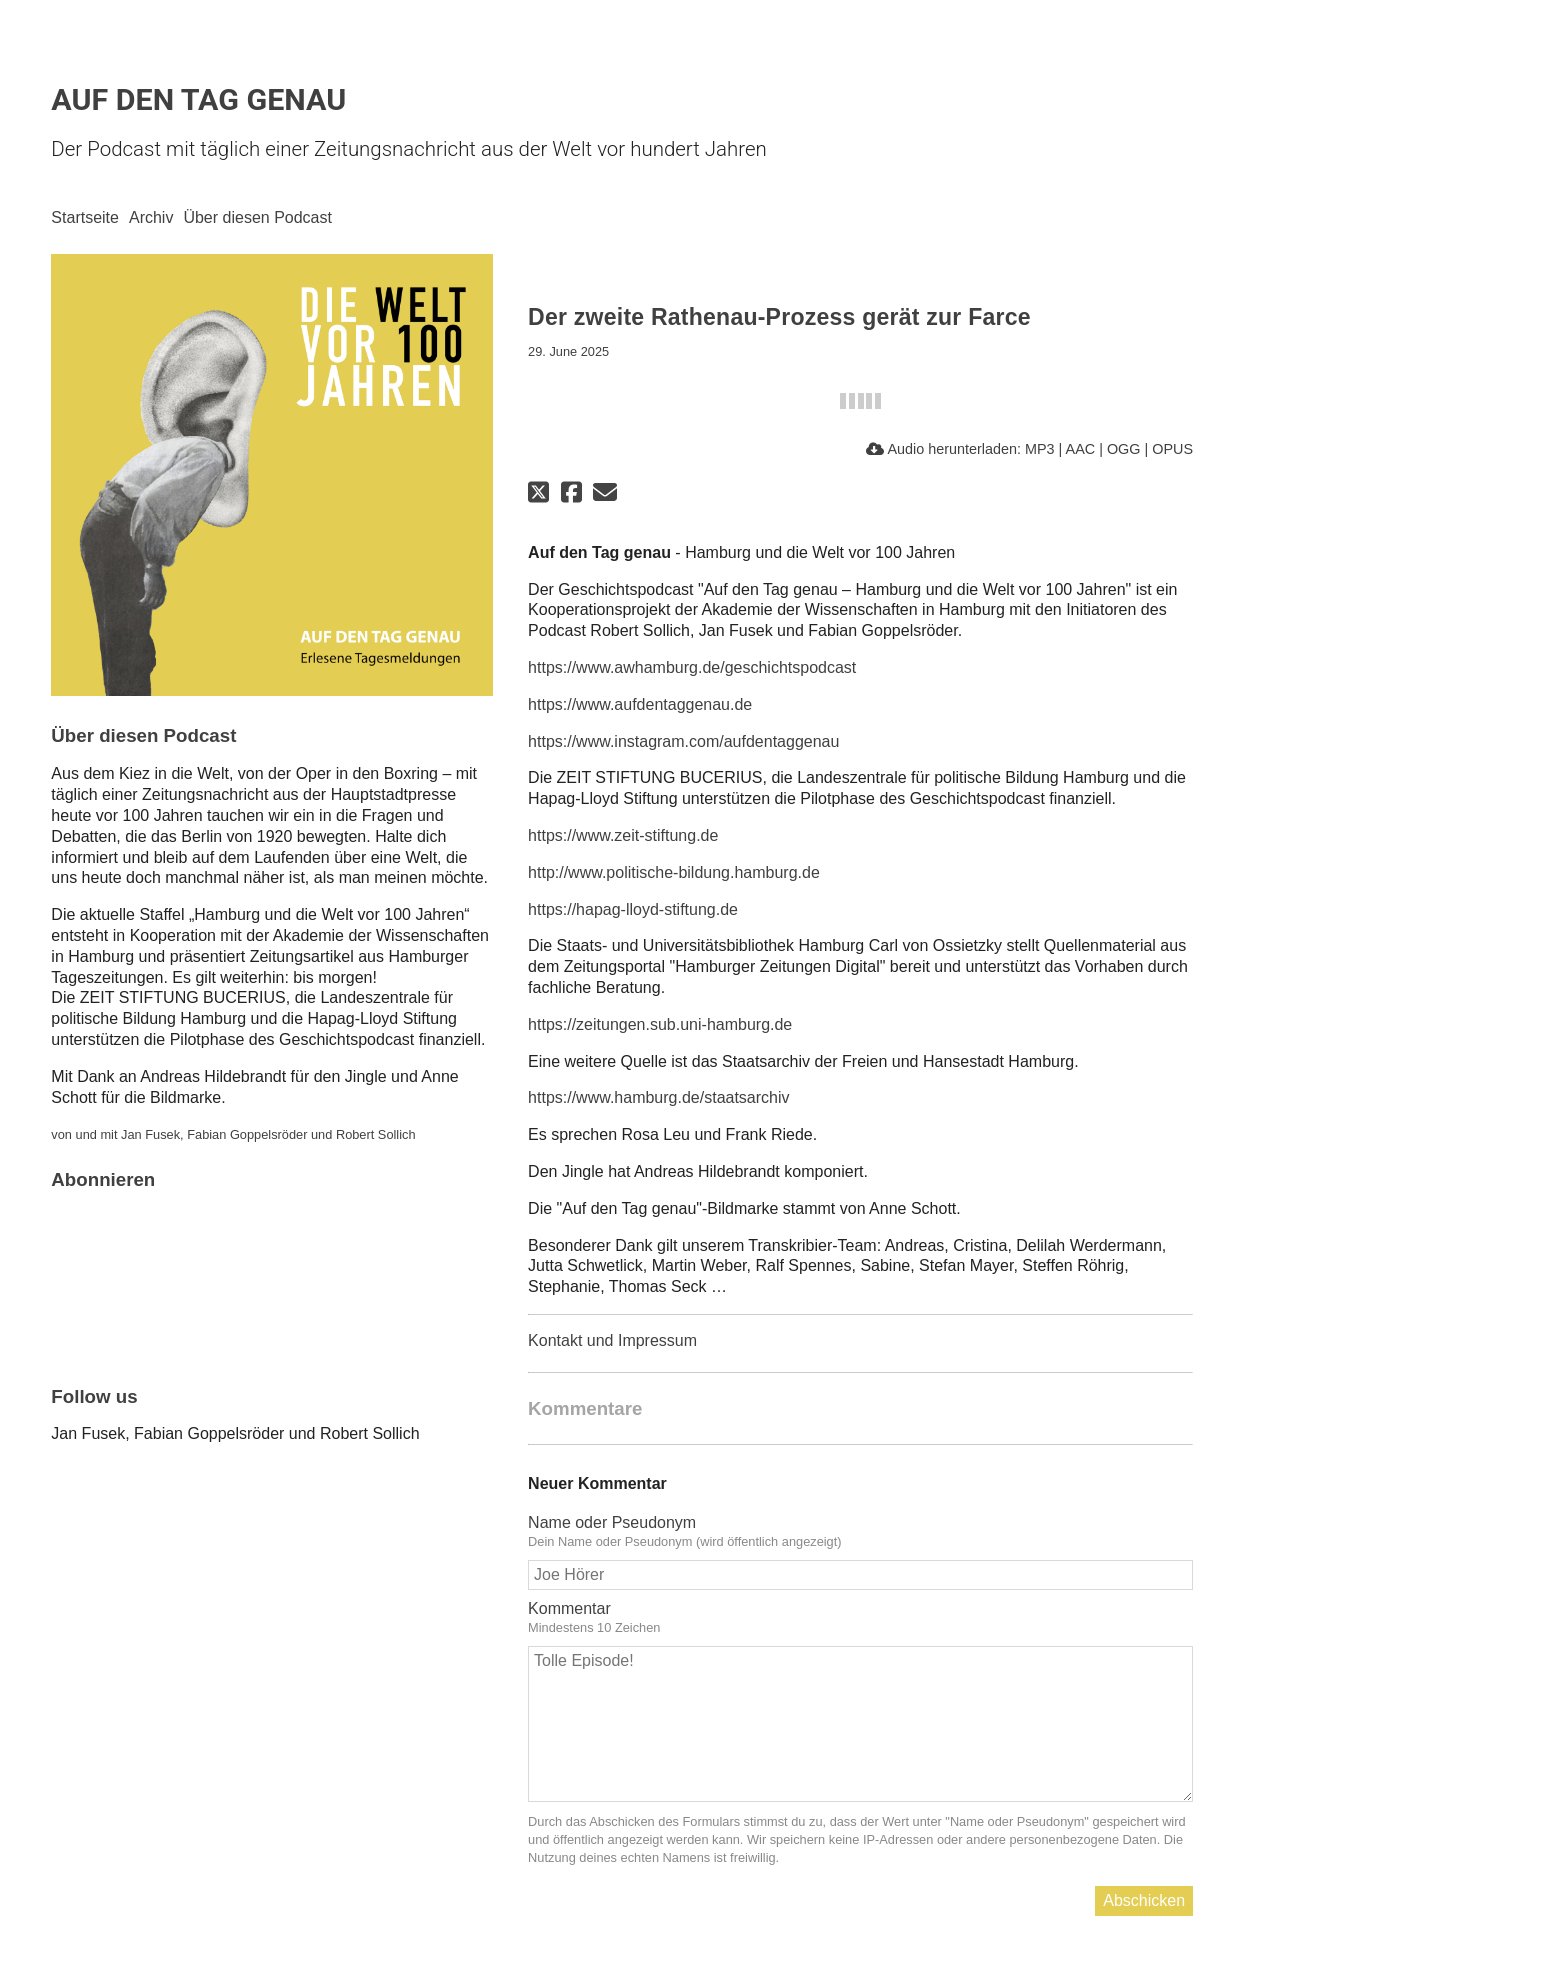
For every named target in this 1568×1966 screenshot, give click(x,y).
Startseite (85, 217)
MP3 (1040, 449)
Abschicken (1144, 1900)
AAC (1081, 449)
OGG (1124, 449)
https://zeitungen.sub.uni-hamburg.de (660, 1024)
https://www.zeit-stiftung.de (623, 835)
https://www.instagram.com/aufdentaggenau (683, 741)
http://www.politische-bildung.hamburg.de (674, 872)
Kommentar (569, 1608)
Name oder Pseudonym (612, 1522)
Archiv (151, 217)
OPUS (1172, 449)
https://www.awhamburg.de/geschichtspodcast (692, 667)
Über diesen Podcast (257, 217)
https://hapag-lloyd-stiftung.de (633, 909)
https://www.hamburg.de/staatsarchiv (658, 1097)
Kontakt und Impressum (612, 1340)
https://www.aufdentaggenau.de (640, 704)
